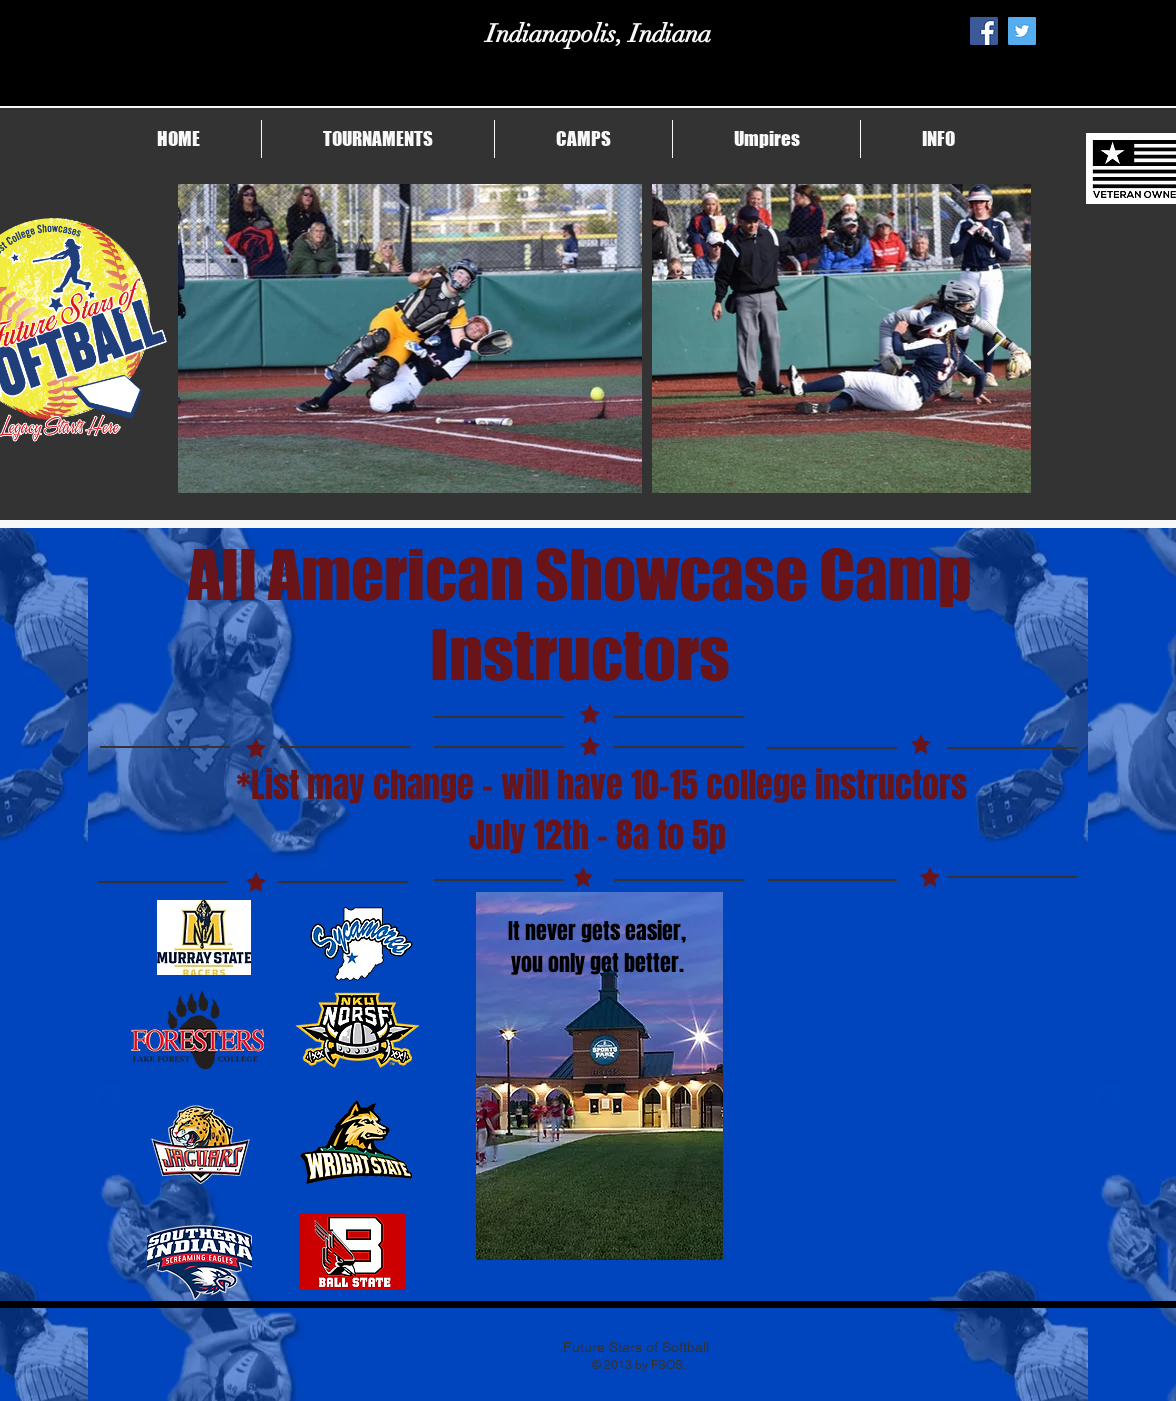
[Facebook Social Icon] (984, 31)
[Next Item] (996, 338)
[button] (378, 139)
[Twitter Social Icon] (1022, 31)
